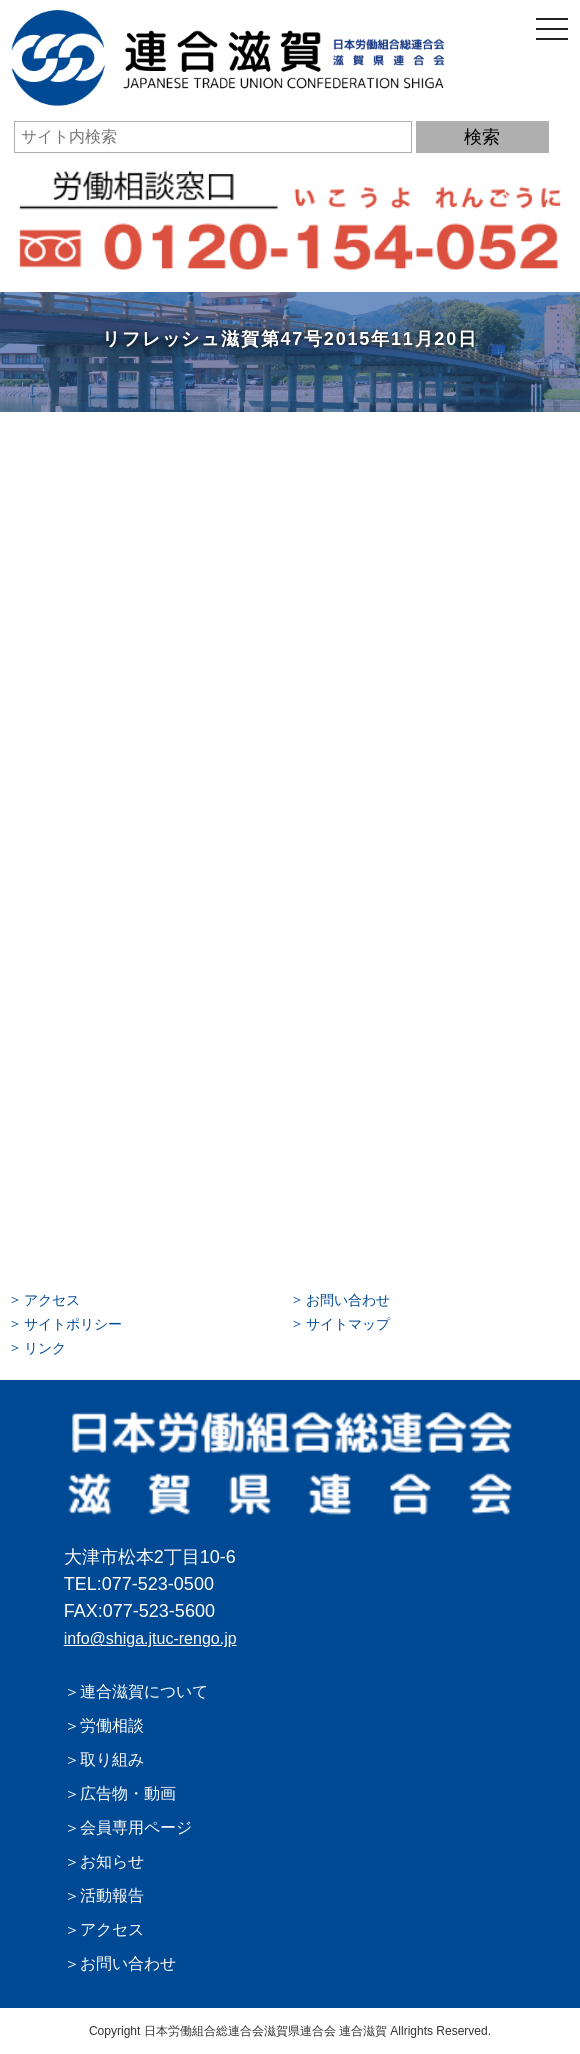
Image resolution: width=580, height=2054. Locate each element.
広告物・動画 (128, 1793)
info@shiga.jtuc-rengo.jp (150, 1638)
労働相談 (112, 1725)
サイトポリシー (73, 1324)
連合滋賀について (144, 1691)
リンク (45, 1348)
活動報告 (112, 1895)
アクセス (52, 1300)
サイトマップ (348, 1324)
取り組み (112, 1759)
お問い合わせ (348, 1300)
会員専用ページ (136, 1827)
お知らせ (112, 1861)
